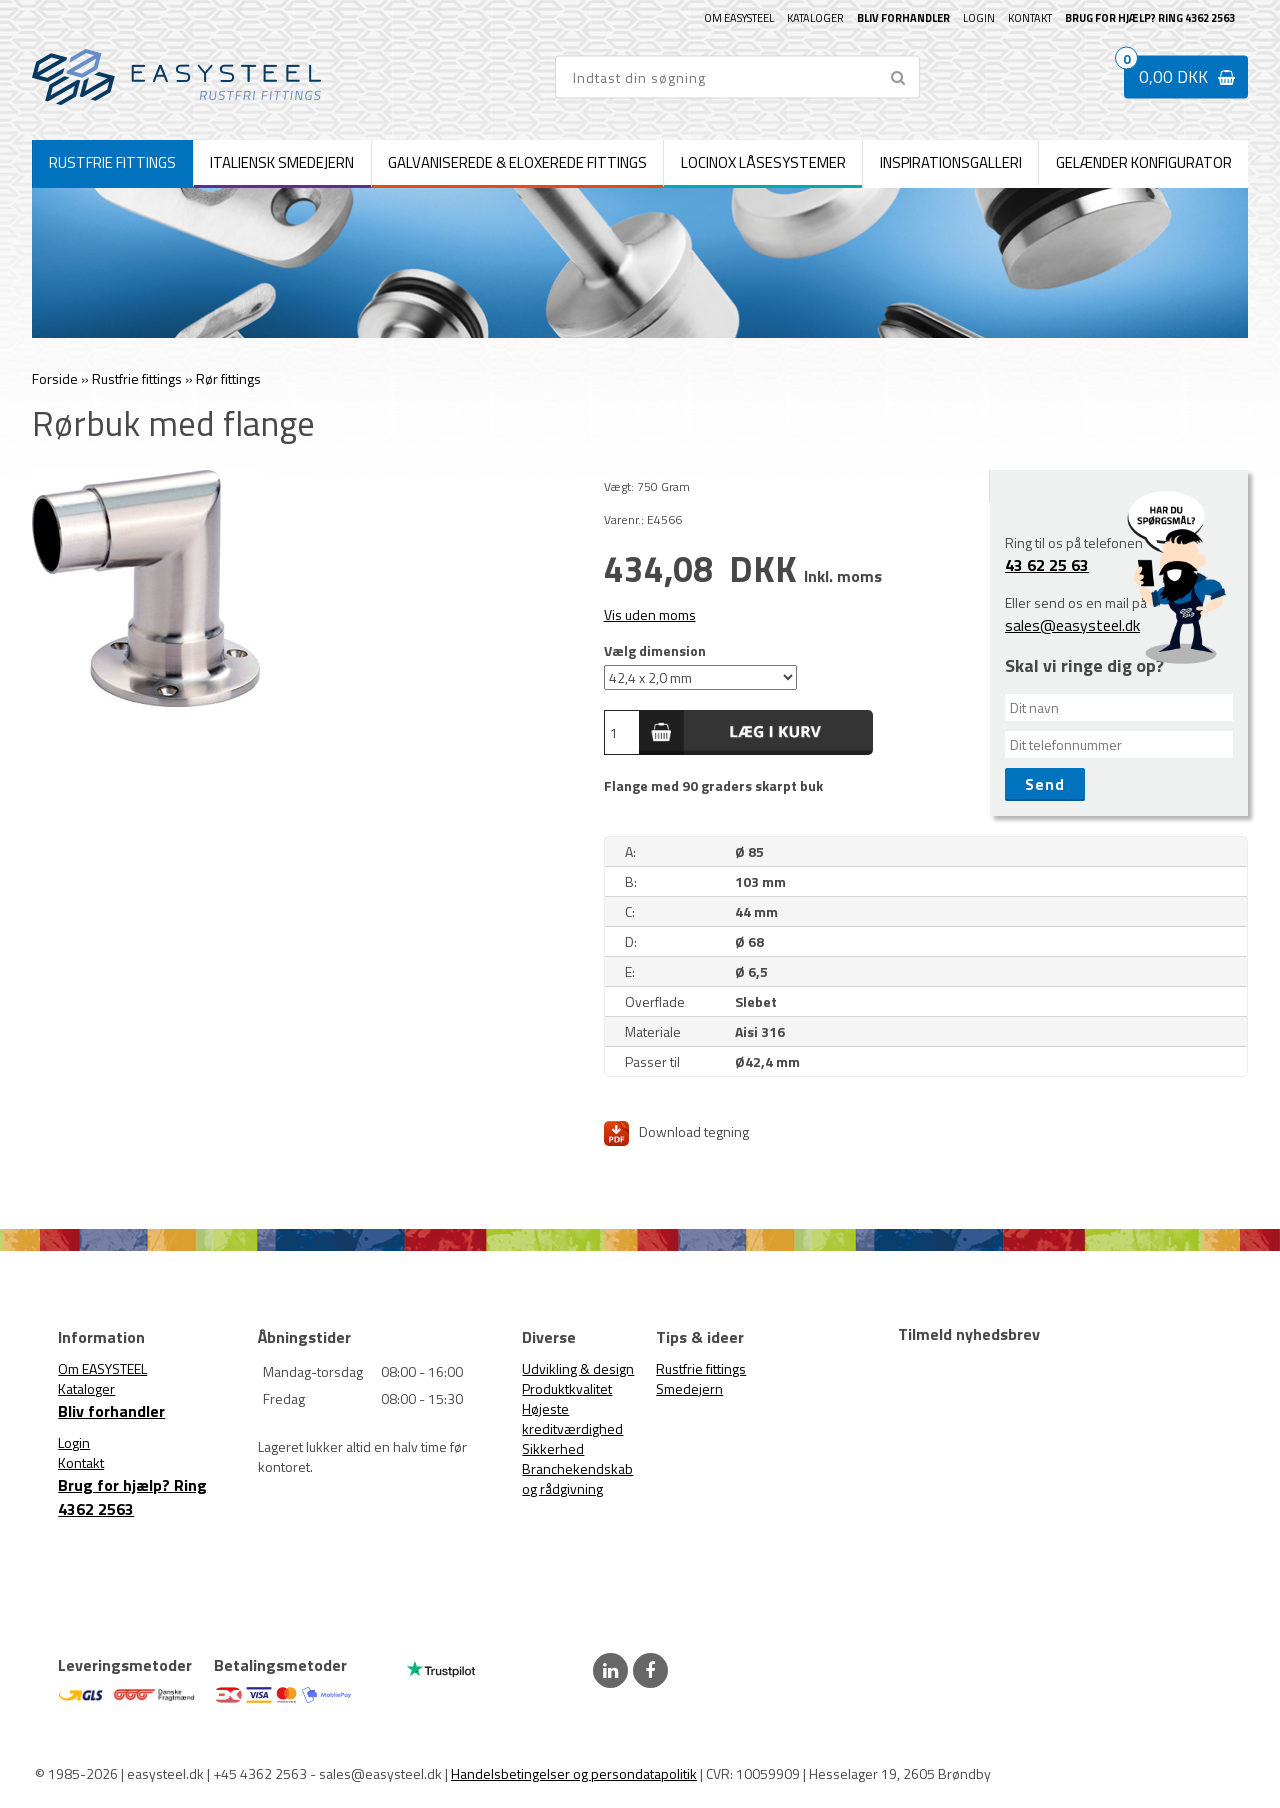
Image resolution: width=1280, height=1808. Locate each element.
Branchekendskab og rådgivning (577, 1478)
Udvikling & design (578, 1368)
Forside (55, 378)
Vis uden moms (650, 614)
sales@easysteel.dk (1072, 625)
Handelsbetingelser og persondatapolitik (574, 1773)
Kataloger (815, 18)
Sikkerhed (553, 1448)
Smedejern (689, 1388)
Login (979, 18)
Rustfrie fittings (701, 1368)
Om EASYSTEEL (739, 18)
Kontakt (1030, 18)
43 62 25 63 (1047, 565)
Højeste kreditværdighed (572, 1418)
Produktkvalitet (567, 1388)
